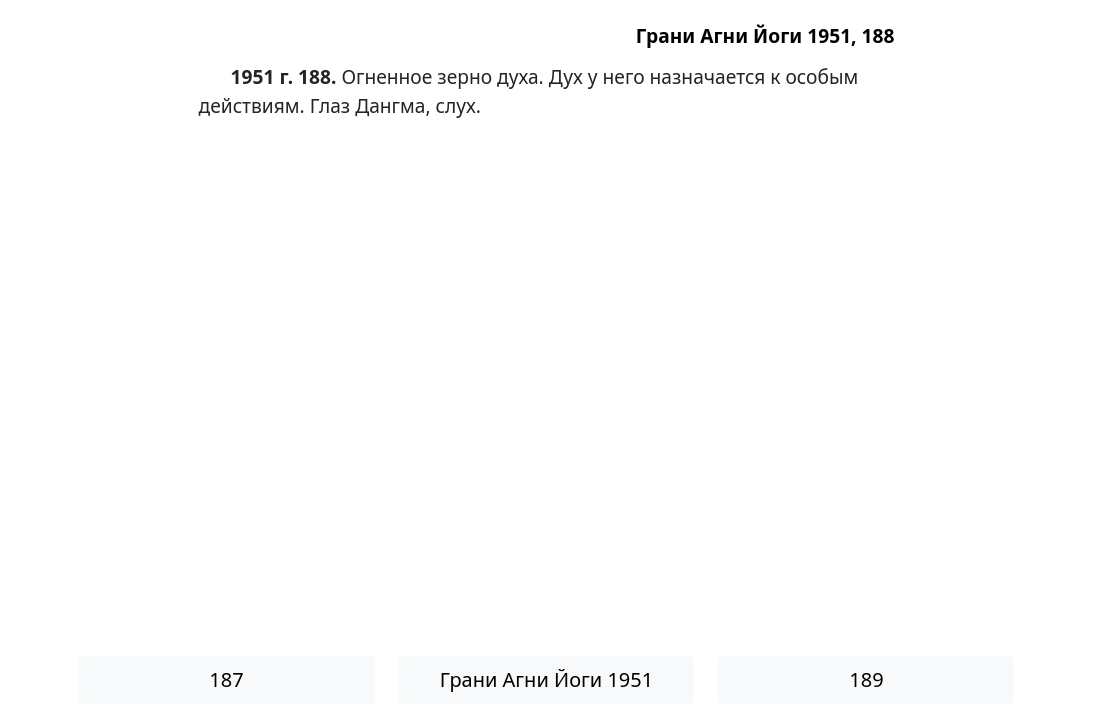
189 (866, 679)
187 (226, 679)
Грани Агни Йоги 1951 (546, 679)
